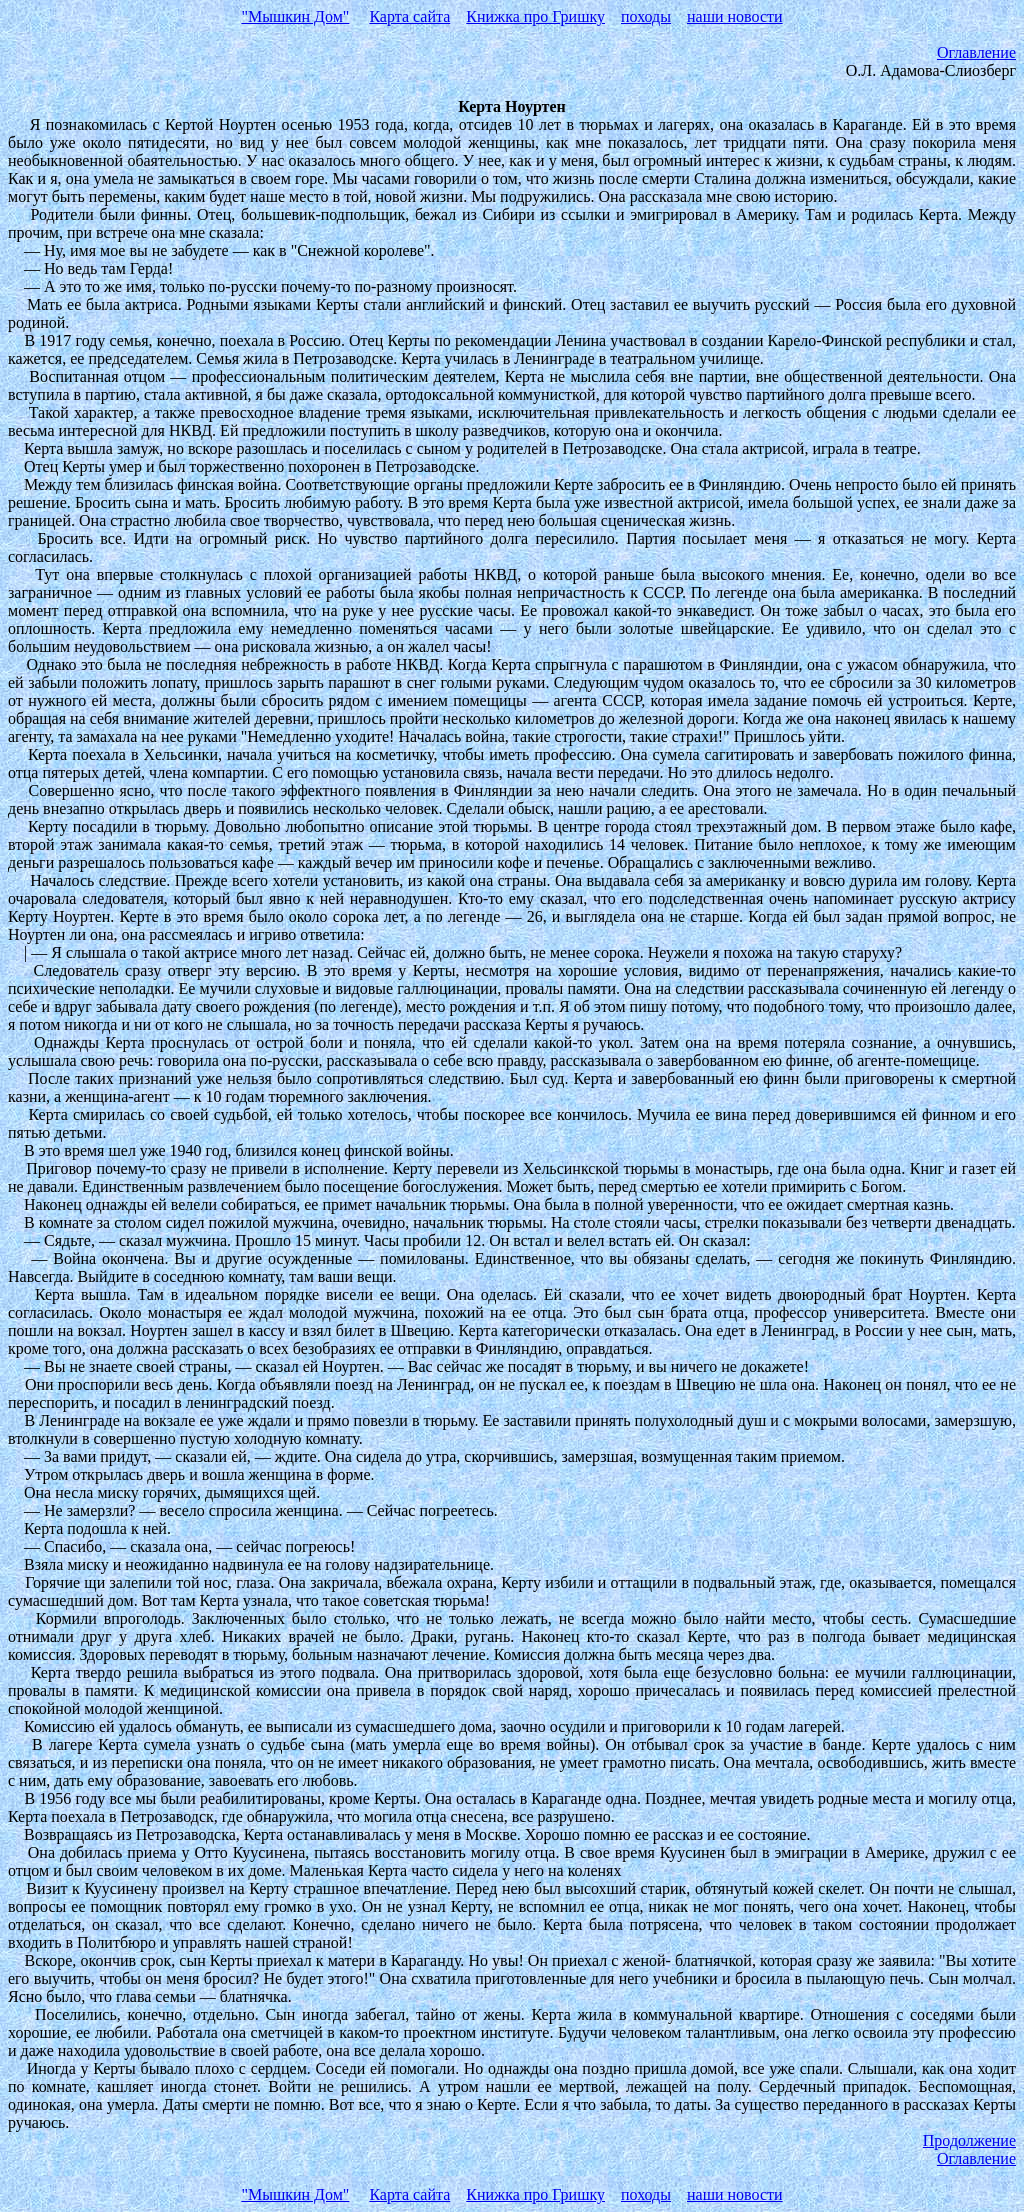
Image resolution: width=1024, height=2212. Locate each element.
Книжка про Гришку (535, 16)
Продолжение (969, 2140)
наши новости (735, 16)
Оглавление (976, 52)
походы (646, 16)
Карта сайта (409, 16)
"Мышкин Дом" (295, 16)
